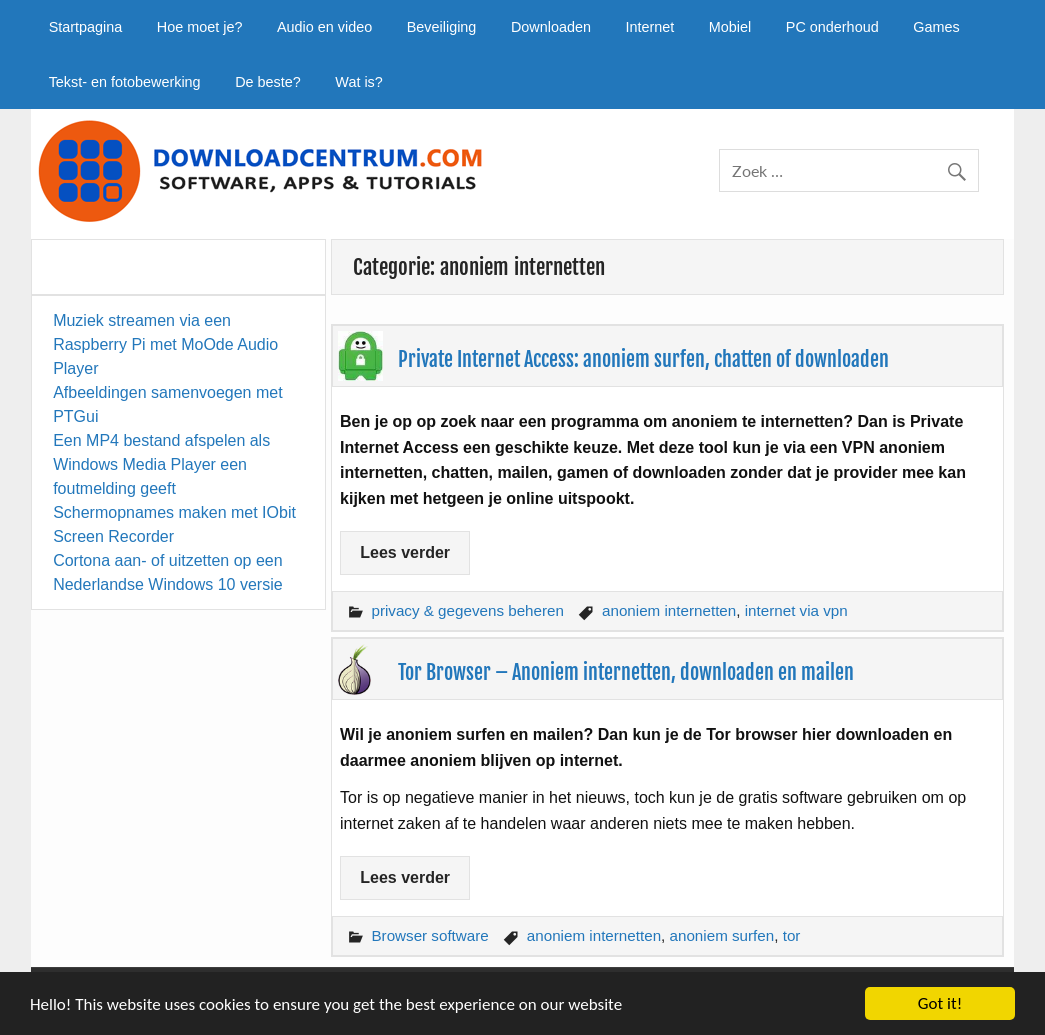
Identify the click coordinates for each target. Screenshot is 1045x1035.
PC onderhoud (832, 27)
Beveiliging (442, 27)
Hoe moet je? (200, 27)
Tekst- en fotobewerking (125, 82)
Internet (649, 27)
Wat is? (358, 82)
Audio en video (324, 27)
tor (792, 935)
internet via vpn (796, 610)
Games (936, 27)
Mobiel (730, 27)
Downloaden (551, 27)
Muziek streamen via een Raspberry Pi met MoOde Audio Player (165, 344)
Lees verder (405, 552)
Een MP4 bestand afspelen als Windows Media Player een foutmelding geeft (161, 464)
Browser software (429, 935)
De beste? (268, 82)
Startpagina (86, 27)
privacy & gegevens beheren (467, 610)
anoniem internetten (669, 610)
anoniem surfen (722, 935)
